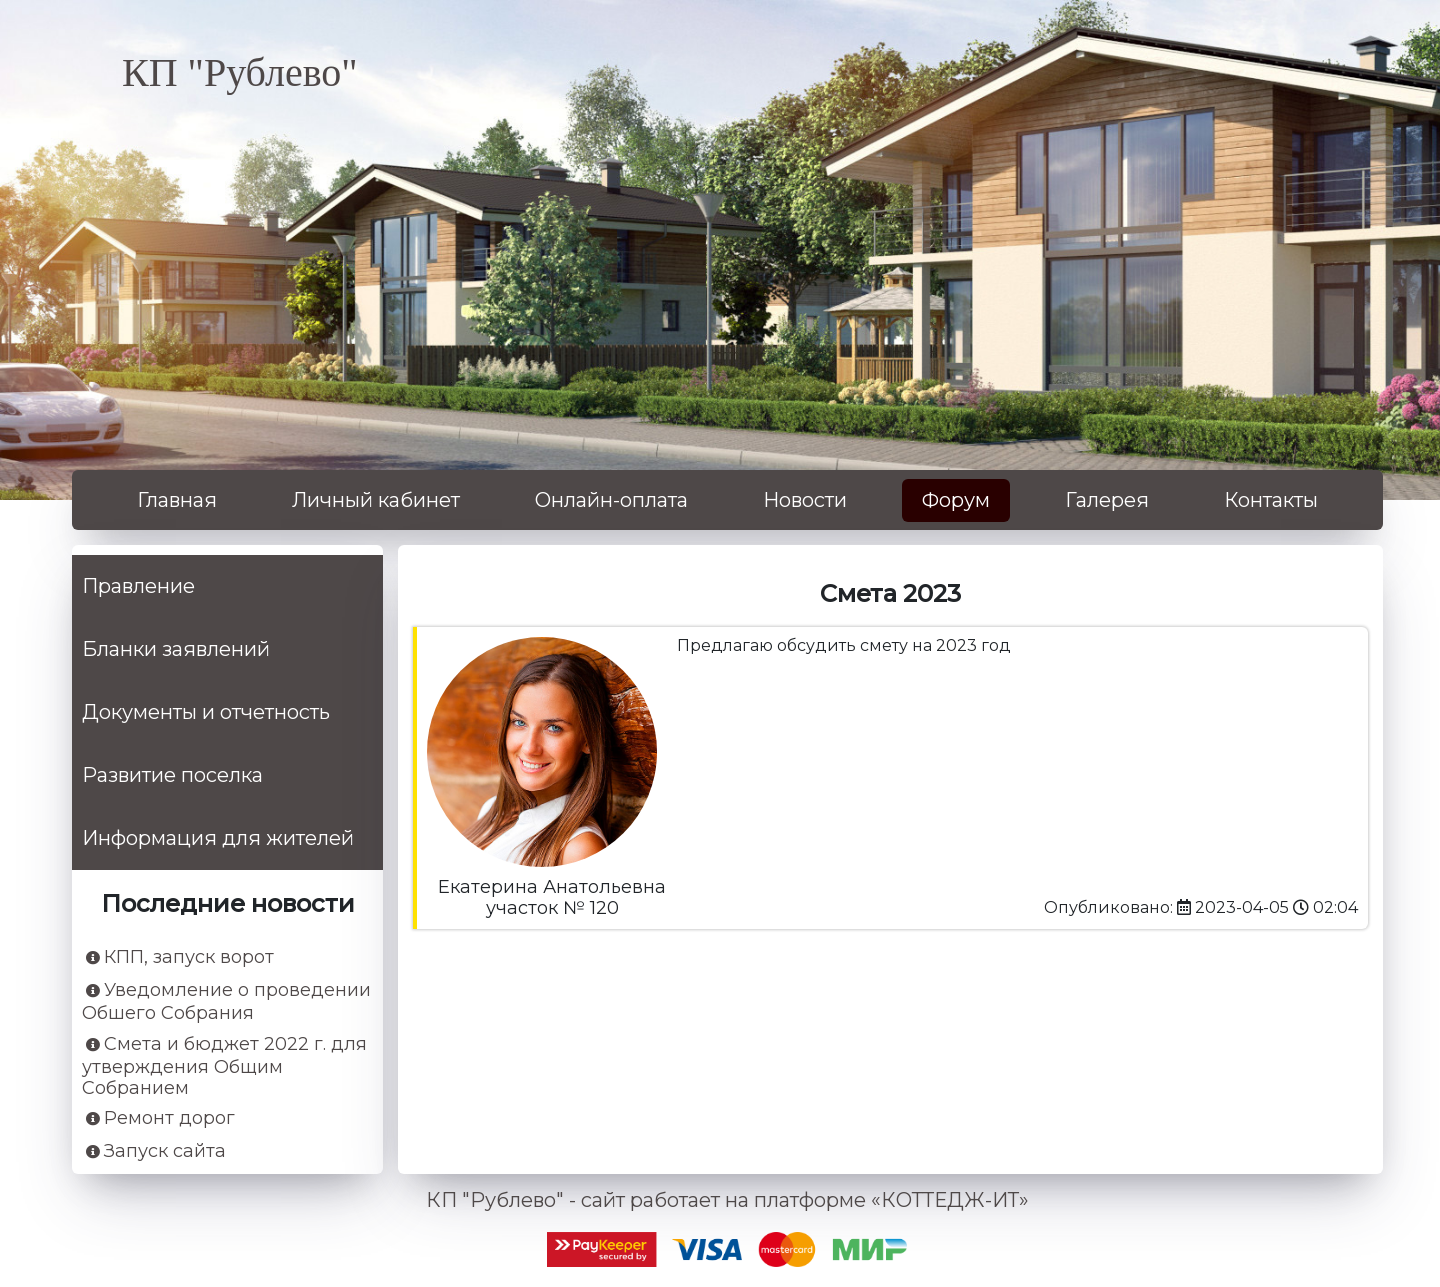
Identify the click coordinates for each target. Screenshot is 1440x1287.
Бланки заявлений (176, 649)
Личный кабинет (376, 500)
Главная (177, 500)
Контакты (1271, 500)
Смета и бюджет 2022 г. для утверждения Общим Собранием (224, 1066)
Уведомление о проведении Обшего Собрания (226, 1002)
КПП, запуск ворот (180, 957)
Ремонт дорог (160, 1118)
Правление (138, 586)
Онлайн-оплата (611, 500)
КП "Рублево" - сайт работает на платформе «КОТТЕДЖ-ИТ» (727, 1200)
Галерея (1107, 500)
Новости (805, 500)
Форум (956, 500)
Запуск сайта (156, 1151)
